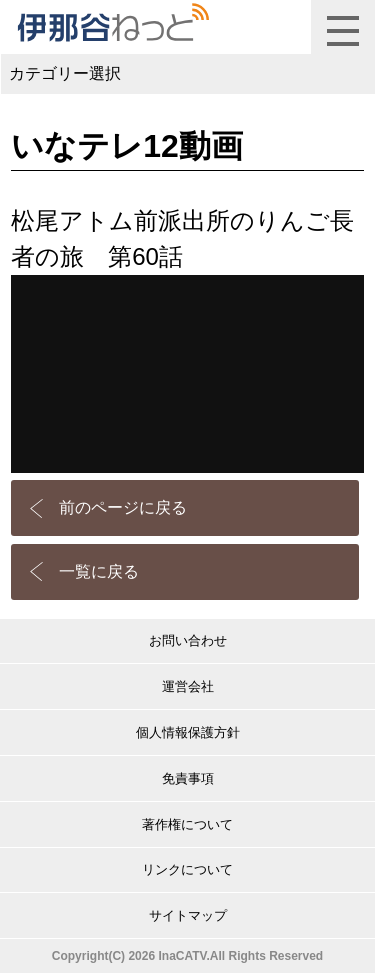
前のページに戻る (123, 507)
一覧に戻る (99, 571)
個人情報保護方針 (188, 732)
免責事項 (188, 778)
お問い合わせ (188, 640)
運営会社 (188, 686)
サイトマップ (188, 915)
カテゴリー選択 (65, 73)
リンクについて (187, 869)
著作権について (187, 824)
